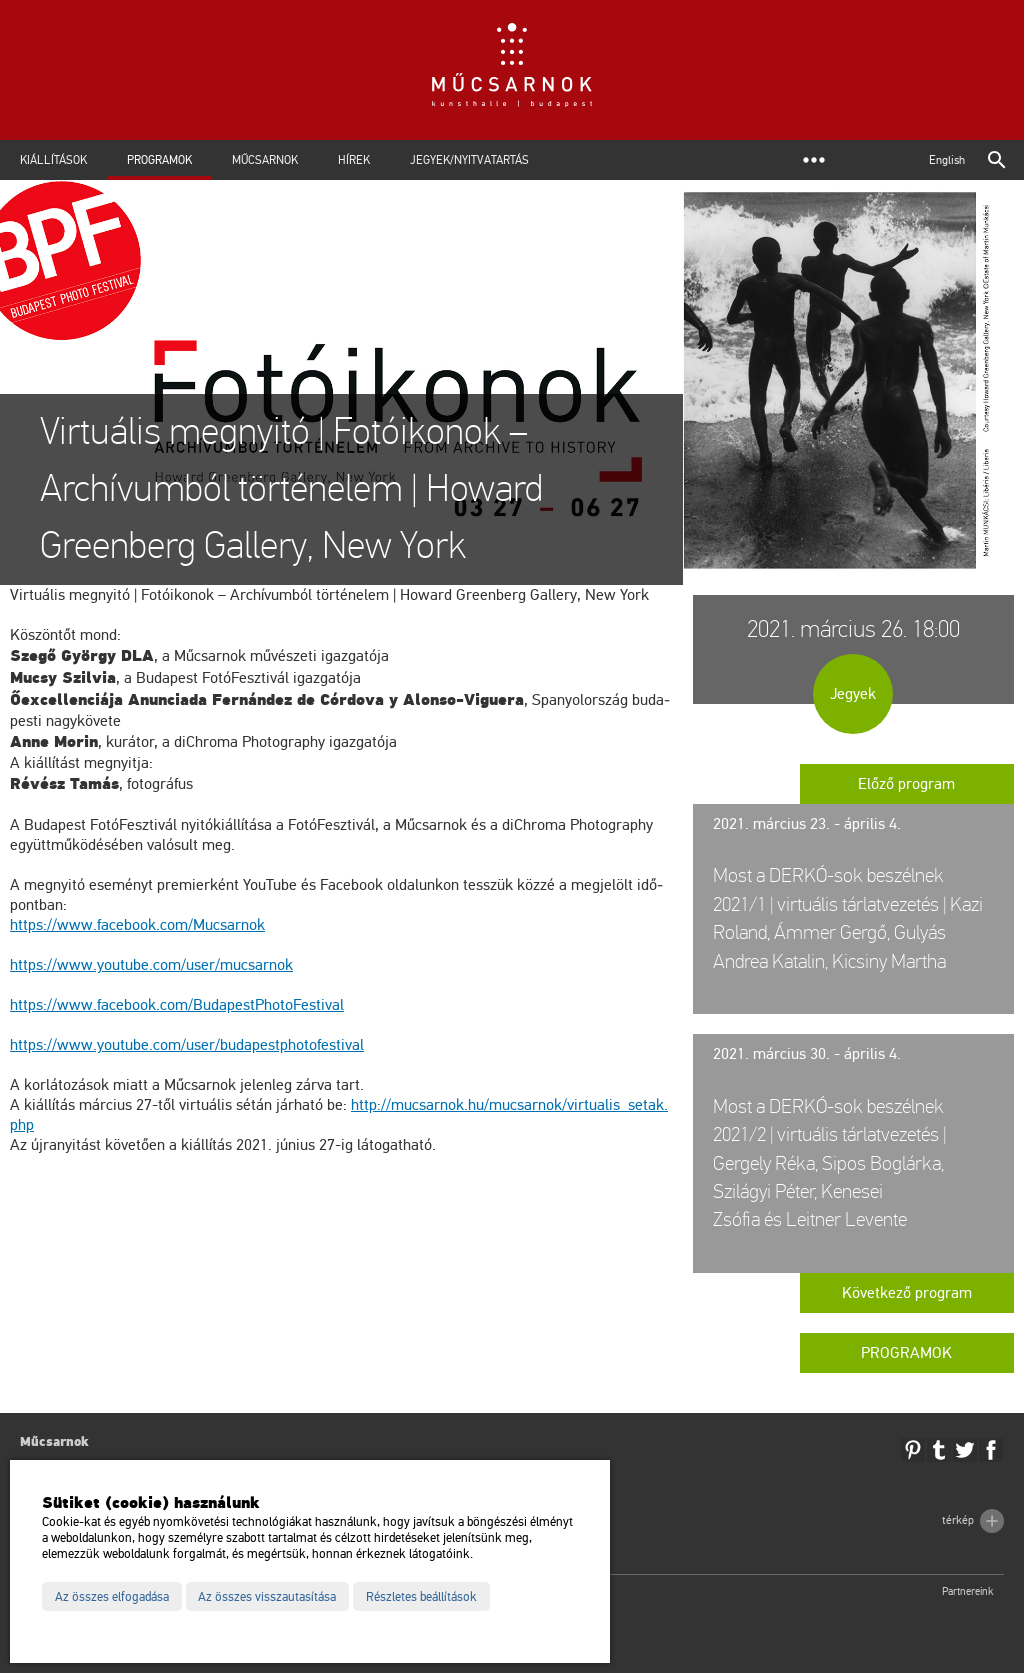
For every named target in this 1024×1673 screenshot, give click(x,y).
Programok (159, 160)
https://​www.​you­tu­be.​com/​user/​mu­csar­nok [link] (151, 965)
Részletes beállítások (421, 1597)
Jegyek (853, 694)
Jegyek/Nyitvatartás (469, 160)
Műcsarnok (265, 160)
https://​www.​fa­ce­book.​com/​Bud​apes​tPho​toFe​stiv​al (177, 1005)
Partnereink (968, 1591)
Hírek (354, 160)
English (947, 160)
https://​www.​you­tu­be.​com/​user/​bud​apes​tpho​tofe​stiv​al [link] (187, 1045)
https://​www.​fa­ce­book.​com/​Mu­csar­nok (137, 925)
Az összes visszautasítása (267, 1597)
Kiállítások (53, 160)
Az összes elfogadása (112, 1597)
